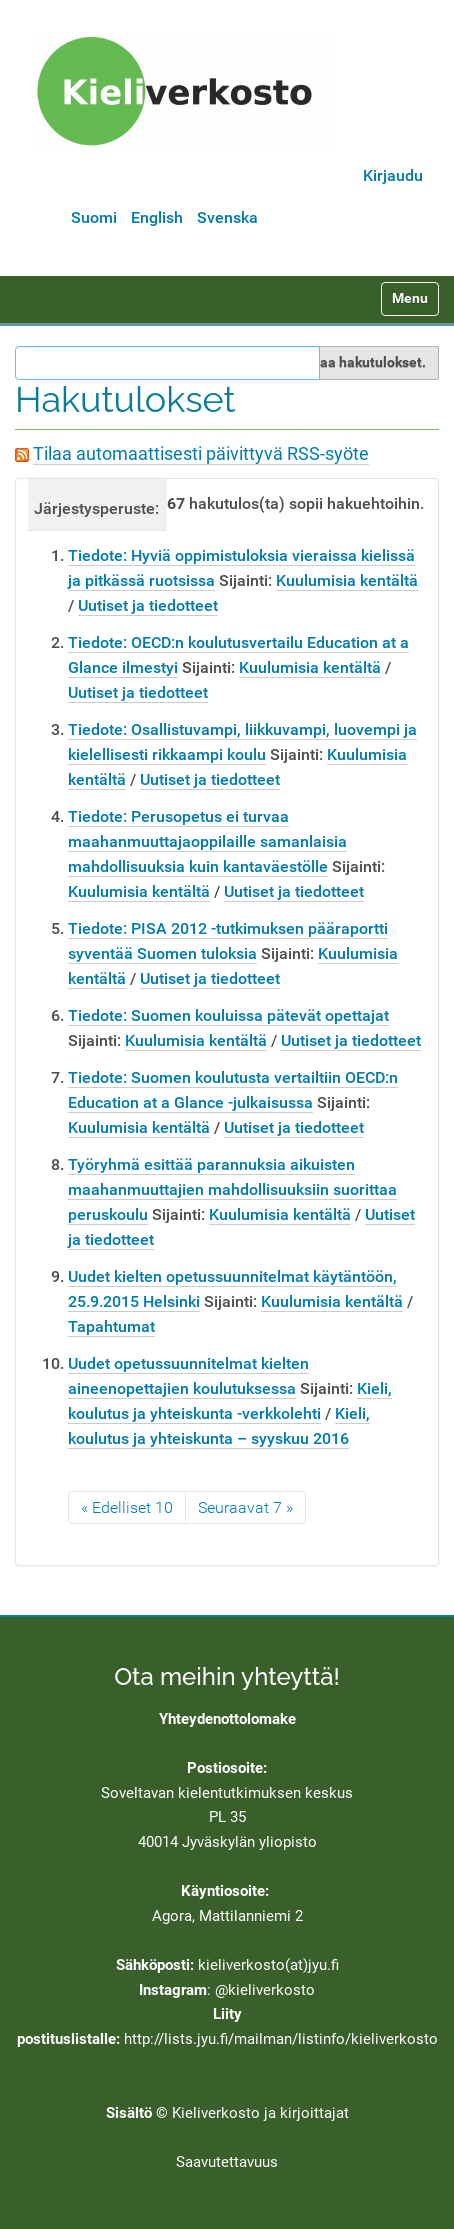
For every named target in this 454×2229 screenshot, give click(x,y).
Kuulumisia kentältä (347, 580)
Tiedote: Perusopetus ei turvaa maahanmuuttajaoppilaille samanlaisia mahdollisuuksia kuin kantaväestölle (207, 841)
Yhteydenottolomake (227, 1719)
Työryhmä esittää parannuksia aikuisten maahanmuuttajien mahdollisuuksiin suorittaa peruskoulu (232, 1189)
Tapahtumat (111, 1326)
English (157, 217)
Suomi (94, 217)
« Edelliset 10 (127, 1507)
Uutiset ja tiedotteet (148, 605)
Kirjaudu (393, 175)
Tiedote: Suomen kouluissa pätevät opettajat (228, 1015)
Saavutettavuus (227, 2162)
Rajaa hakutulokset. (362, 362)
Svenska (227, 217)
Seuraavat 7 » (245, 1507)
